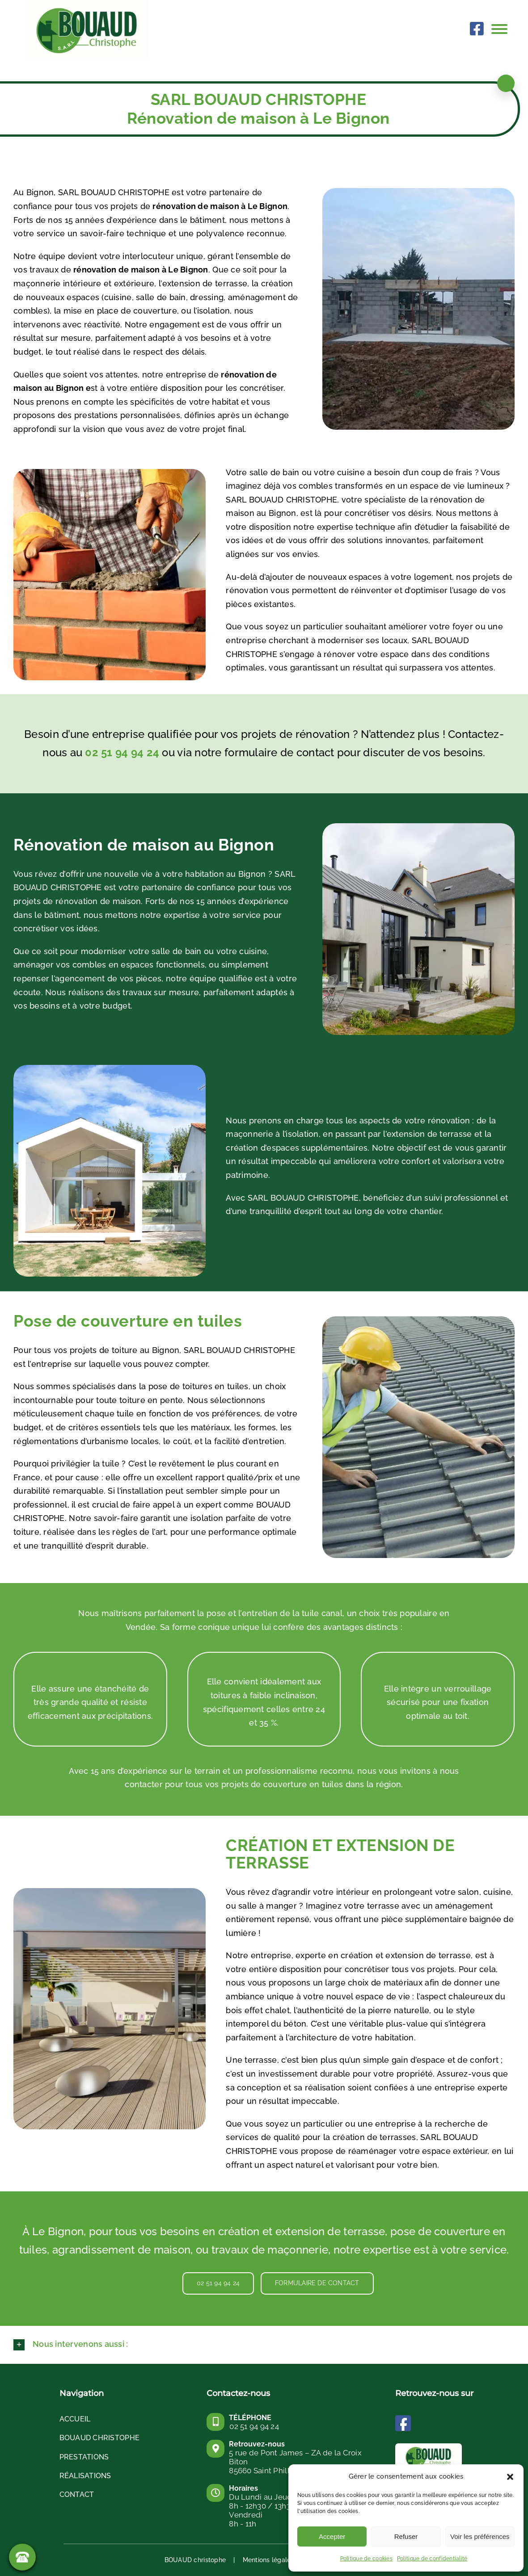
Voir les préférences (480, 2536)
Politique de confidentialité (432, 2558)
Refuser (406, 2536)
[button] (510, 2476)
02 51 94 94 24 (122, 752)
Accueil (75, 2419)
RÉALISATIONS (85, 2475)
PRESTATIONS (84, 2457)
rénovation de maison (116, 269)
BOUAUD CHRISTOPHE (99, 2438)
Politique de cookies (366, 2558)
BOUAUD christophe (195, 2559)
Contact (76, 2494)
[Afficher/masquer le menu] (503, 29)
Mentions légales (268, 2559)
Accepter (332, 2536)
